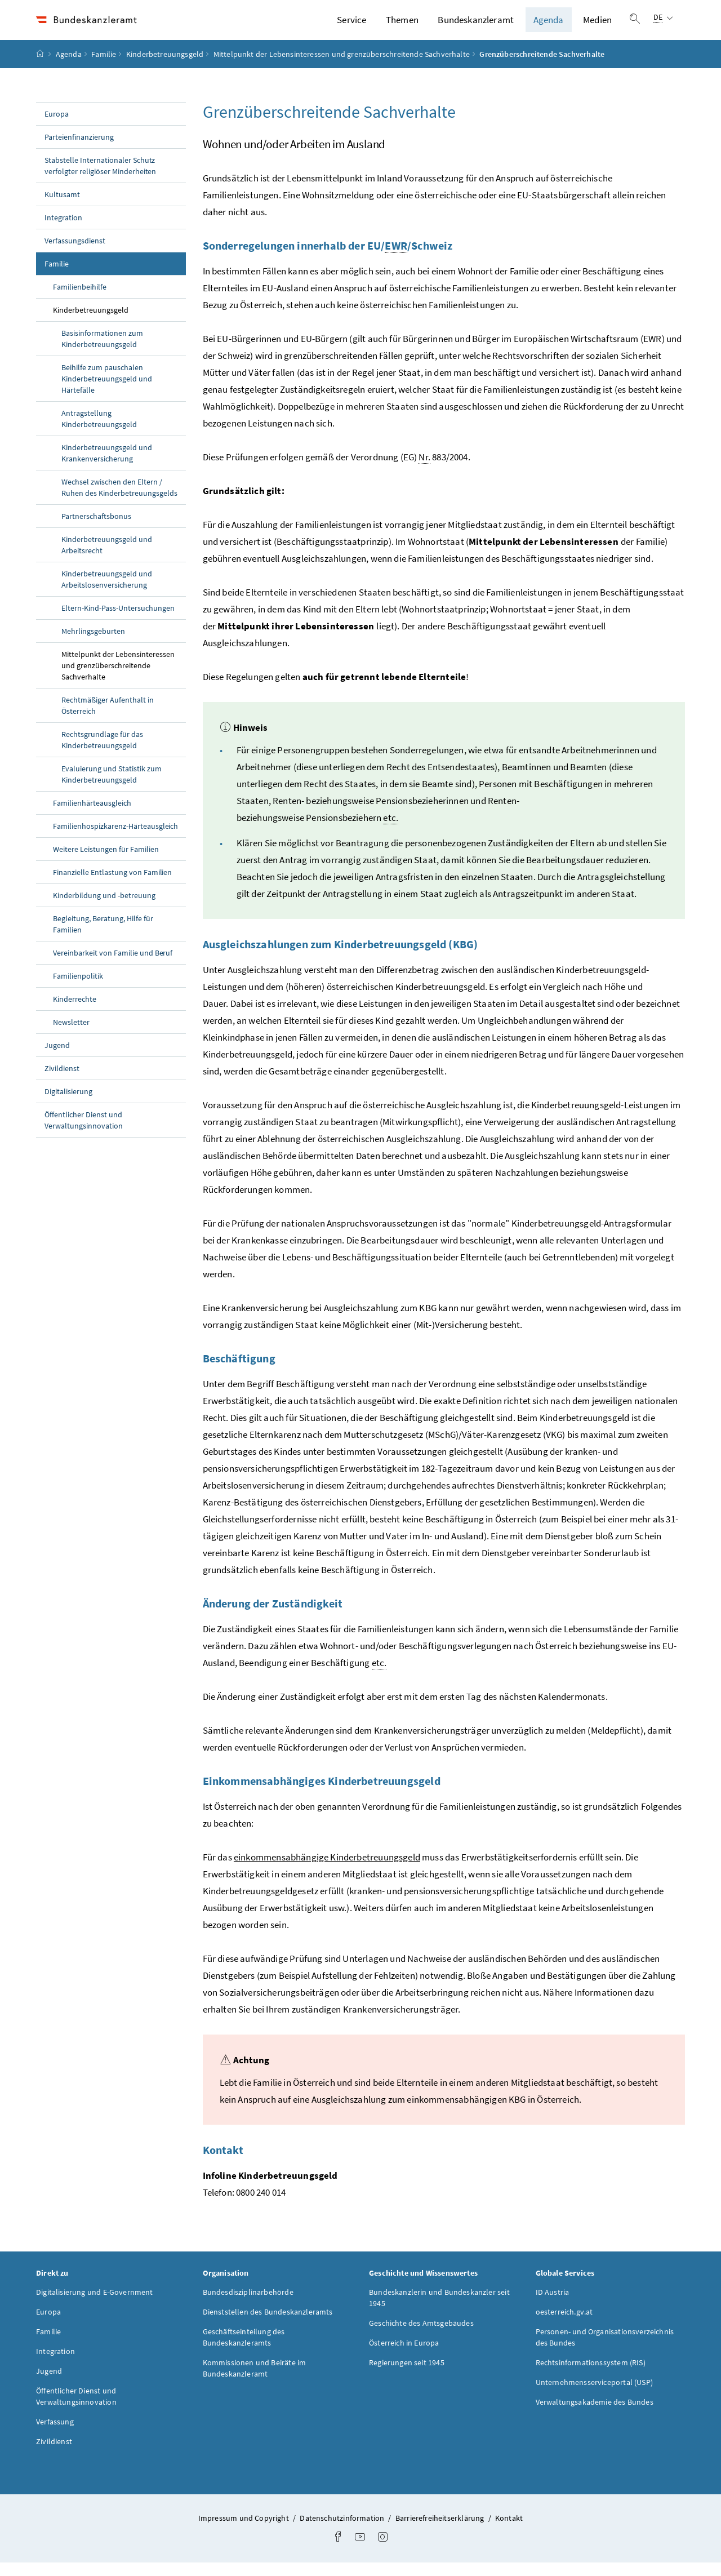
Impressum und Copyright (244, 2531)
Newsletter (71, 1035)
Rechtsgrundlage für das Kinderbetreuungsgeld (102, 752)
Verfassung (55, 2435)
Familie (103, 67)
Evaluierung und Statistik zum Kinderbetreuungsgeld (111, 787)
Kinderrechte (74, 1012)
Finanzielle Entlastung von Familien (112, 885)
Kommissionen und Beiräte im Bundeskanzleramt (254, 2381)
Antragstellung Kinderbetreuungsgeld (99, 431)
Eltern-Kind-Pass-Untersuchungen (118, 621)
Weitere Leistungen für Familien (106, 862)
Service (351, 26)
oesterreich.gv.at (564, 2325)
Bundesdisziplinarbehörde (248, 2305)
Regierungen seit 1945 (406, 2375)
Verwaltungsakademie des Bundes (594, 2415)
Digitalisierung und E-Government (94, 2305)
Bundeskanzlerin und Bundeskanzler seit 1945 (439, 2310)
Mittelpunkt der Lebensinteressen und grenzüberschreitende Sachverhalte (341, 67)
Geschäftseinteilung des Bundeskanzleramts (244, 2350)
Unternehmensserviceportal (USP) (594, 2395)
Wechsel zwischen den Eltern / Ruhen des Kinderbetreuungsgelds (119, 500)
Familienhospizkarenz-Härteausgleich (115, 839)
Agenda (548, 26)
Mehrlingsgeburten (93, 644)
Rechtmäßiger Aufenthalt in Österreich (107, 718)
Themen (402, 26)
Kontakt (509, 2531)
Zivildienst (61, 1081)
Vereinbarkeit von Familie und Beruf (112, 966)
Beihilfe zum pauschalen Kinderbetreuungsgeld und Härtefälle (106, 391)
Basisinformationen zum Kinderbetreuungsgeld (102, 351)
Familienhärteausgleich (92, 816)
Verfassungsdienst (74, 253)
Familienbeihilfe (79, 300)
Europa (56, 127)
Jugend (57, 1058)
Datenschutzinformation (343, 2531)
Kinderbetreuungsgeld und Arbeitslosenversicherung (106, 592)
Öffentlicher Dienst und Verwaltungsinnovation (83, 1133)
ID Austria (552, 2305)
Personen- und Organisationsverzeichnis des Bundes (605, 2350)
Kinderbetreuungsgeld (165, 67)
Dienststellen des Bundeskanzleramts (268, 2325)
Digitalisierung (68, 1104)
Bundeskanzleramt (476, 26)
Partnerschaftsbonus (96, 529)
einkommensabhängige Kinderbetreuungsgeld (327, 1870)
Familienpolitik (78, 989)
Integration (63, 230)
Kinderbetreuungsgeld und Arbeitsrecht (106, 558)
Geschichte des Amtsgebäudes (421, 2336)
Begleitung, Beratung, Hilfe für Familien (103, 937)
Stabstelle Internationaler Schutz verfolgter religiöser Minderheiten (100, 178)
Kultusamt (62, 207)
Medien (597, 26)
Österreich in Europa (404, 2356)
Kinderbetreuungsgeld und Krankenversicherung (106, 466)
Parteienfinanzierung (79, 150)
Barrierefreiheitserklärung (440, 2531)
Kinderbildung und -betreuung (104, 908)
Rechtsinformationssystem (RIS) (591, 2375)
